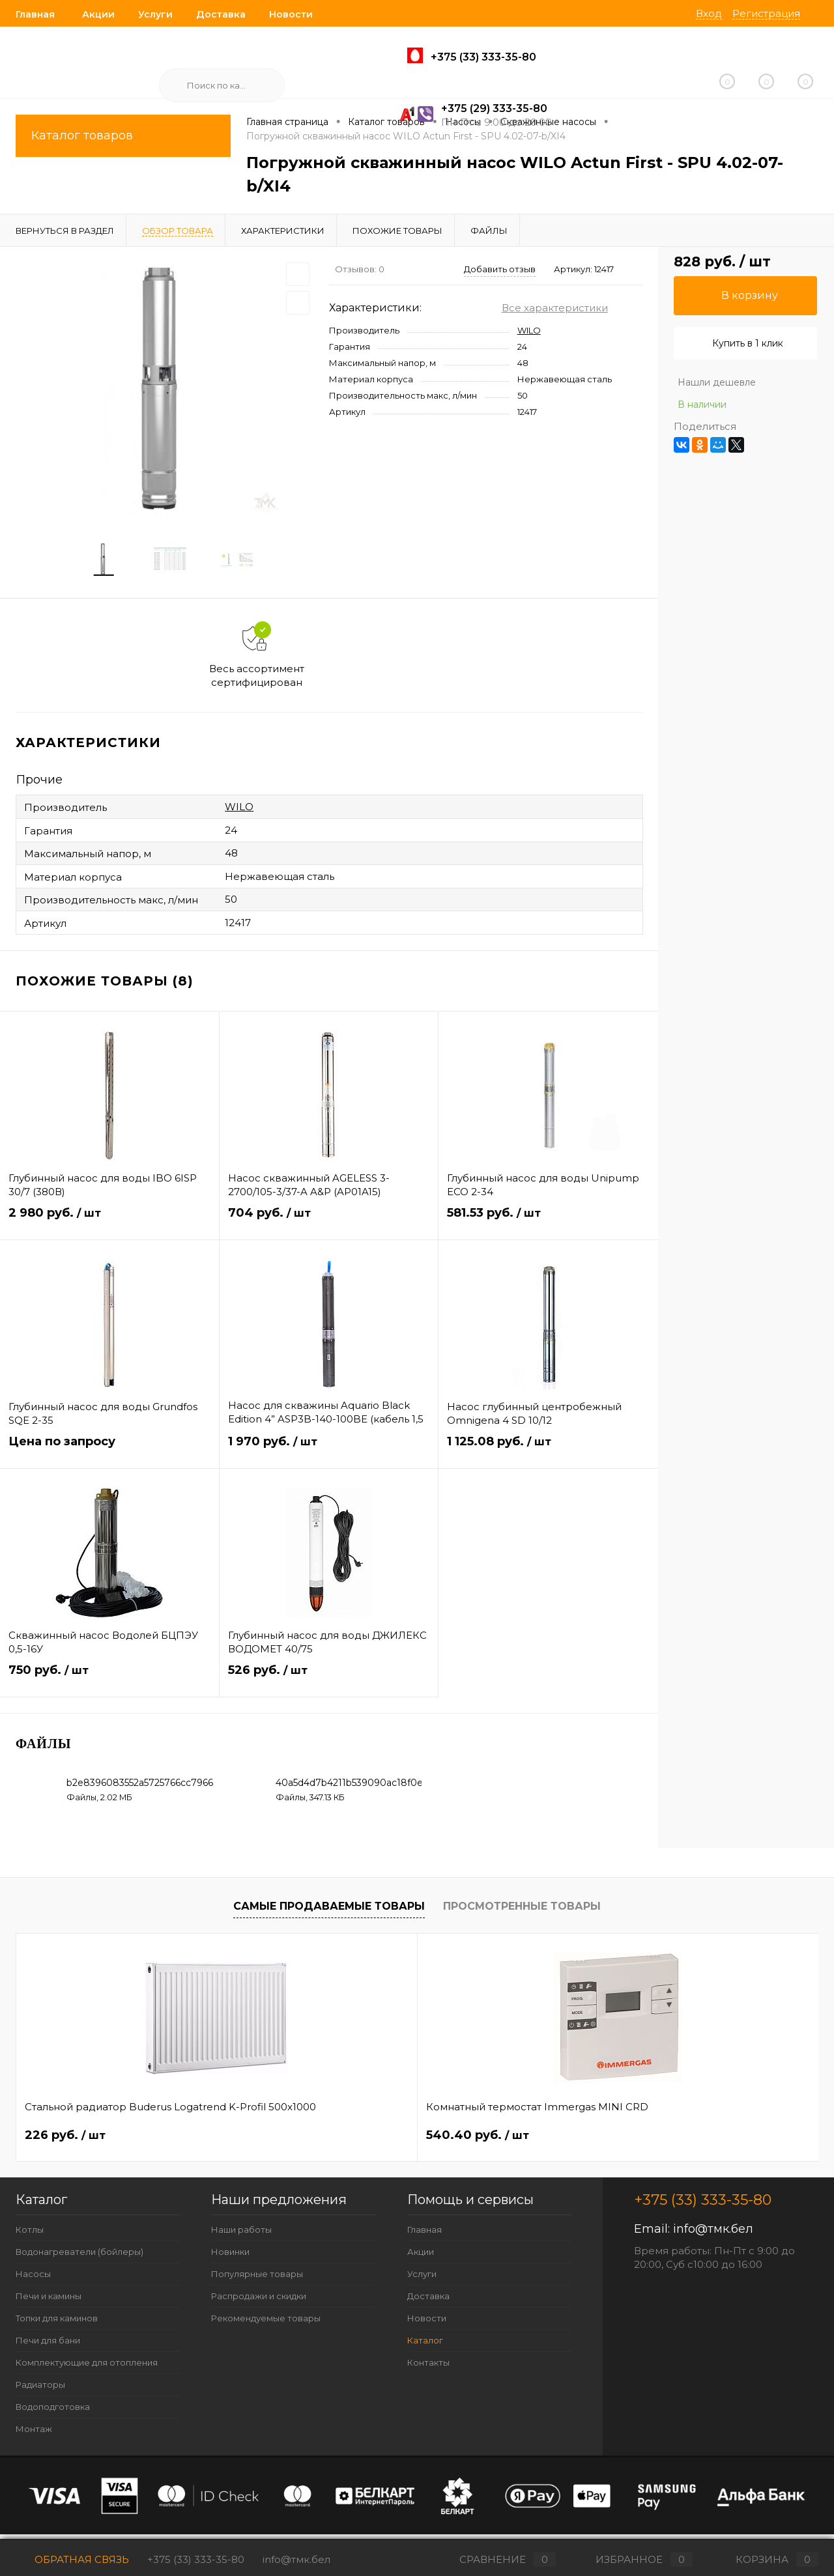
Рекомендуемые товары (266, 2323)
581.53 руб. (548, 1226)
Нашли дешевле (717, 382)
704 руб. (329, 1226)
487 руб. (668, 2140)
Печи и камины (48, 2301)
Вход (709, 13)
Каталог (425, 2345)
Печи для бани (48, 2345)
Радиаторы (40, 2390)
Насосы (33, 2279)
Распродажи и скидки (258, 2301)
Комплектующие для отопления (87, 2367)
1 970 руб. (329, 1454)
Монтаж (34, 2434)
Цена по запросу (109, 1454)
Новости (291, 14)
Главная (35, 14)
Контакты (428, 2367)
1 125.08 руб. (548, 1454)
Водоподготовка (53, 2412)
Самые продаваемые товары (329, 1912)
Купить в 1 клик (747, 343)
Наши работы (241, 2234)
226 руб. (65, 2140)
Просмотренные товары (522, 1912)
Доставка (221, 14)
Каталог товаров (123, 136)
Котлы (30, 2234)
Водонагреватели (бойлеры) (79, 2257)
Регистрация (766, 13)
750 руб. (109, 1683)
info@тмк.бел (713, 2234)
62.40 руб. (473, 2140)
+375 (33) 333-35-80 (195, 2559)
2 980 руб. (109, 1226)
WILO (529, 330)
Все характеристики (555, 308)
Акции (98, 14)
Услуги (155, 14)
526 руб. (329, 1683)
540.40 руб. (276, 2140)
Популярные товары (257, 2279)
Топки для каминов (57, 2323)
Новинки (230, 2257)
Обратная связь (72, 2559)
